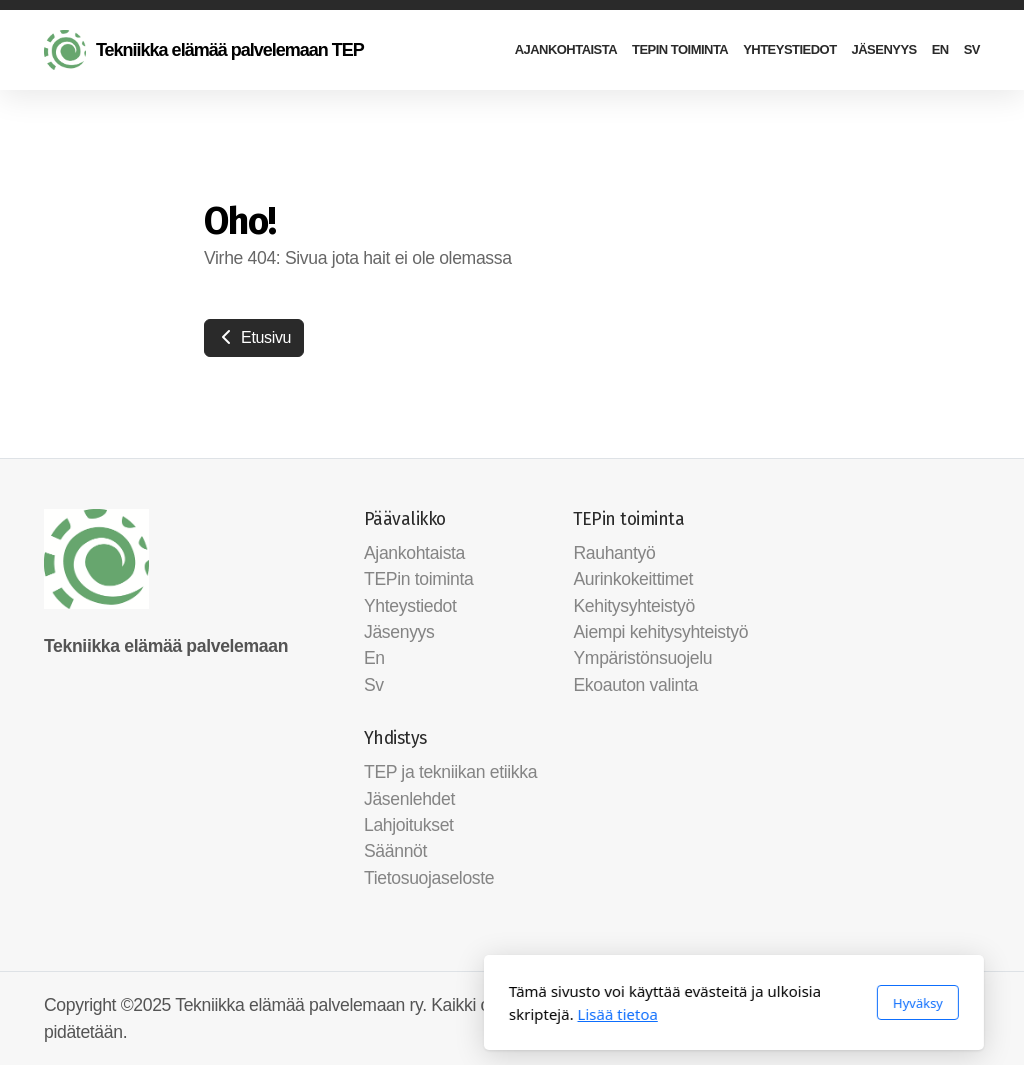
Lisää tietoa (396, 1014)
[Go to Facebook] (935, 1007)
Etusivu (254, 337)
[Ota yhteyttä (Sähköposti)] (965, 1007)
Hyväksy (696, 1003)
